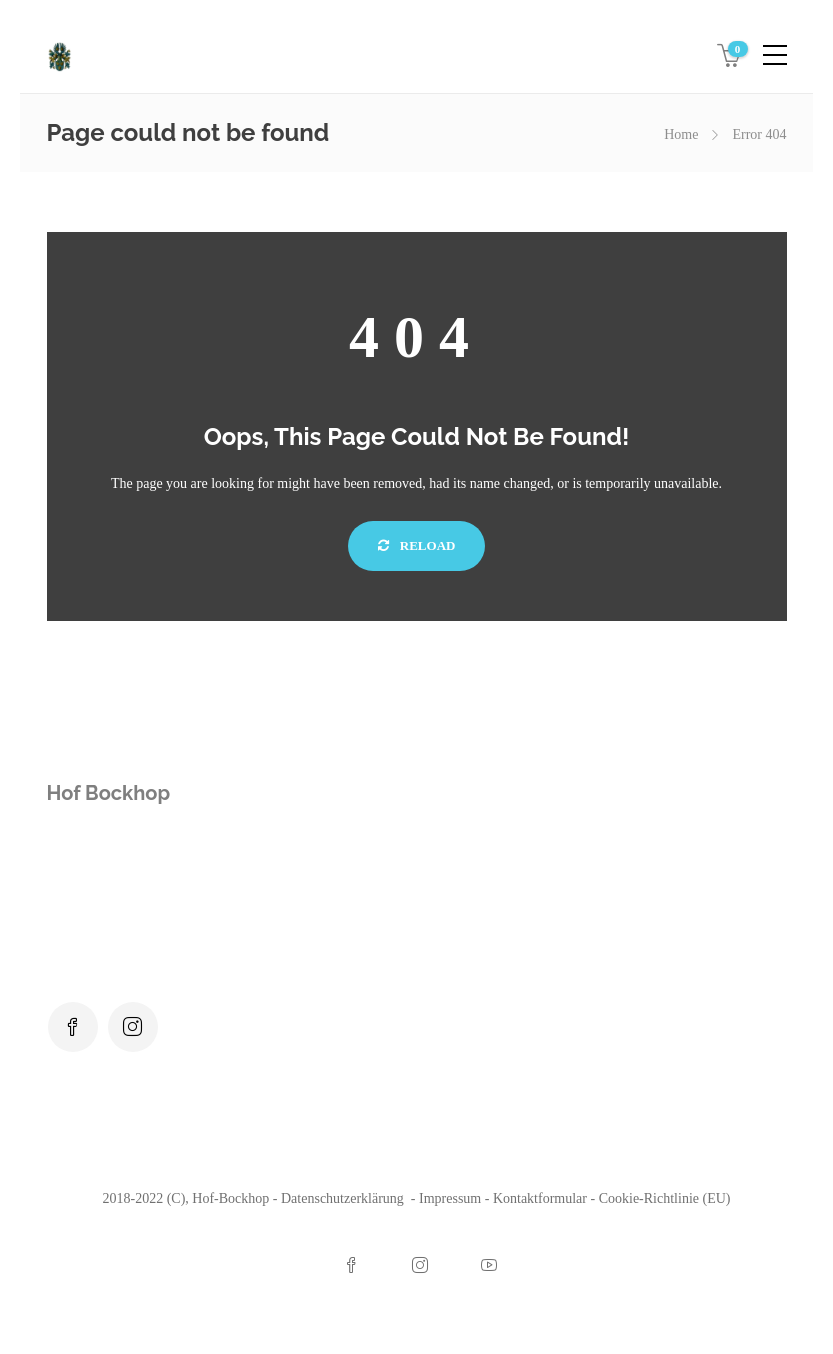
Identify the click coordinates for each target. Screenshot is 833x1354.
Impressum (450, 1198)
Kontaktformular (540, 1198)
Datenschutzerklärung (344, 1198)
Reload (417, 545)
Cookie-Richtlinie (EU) (665, 1198)
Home (681, 134)
